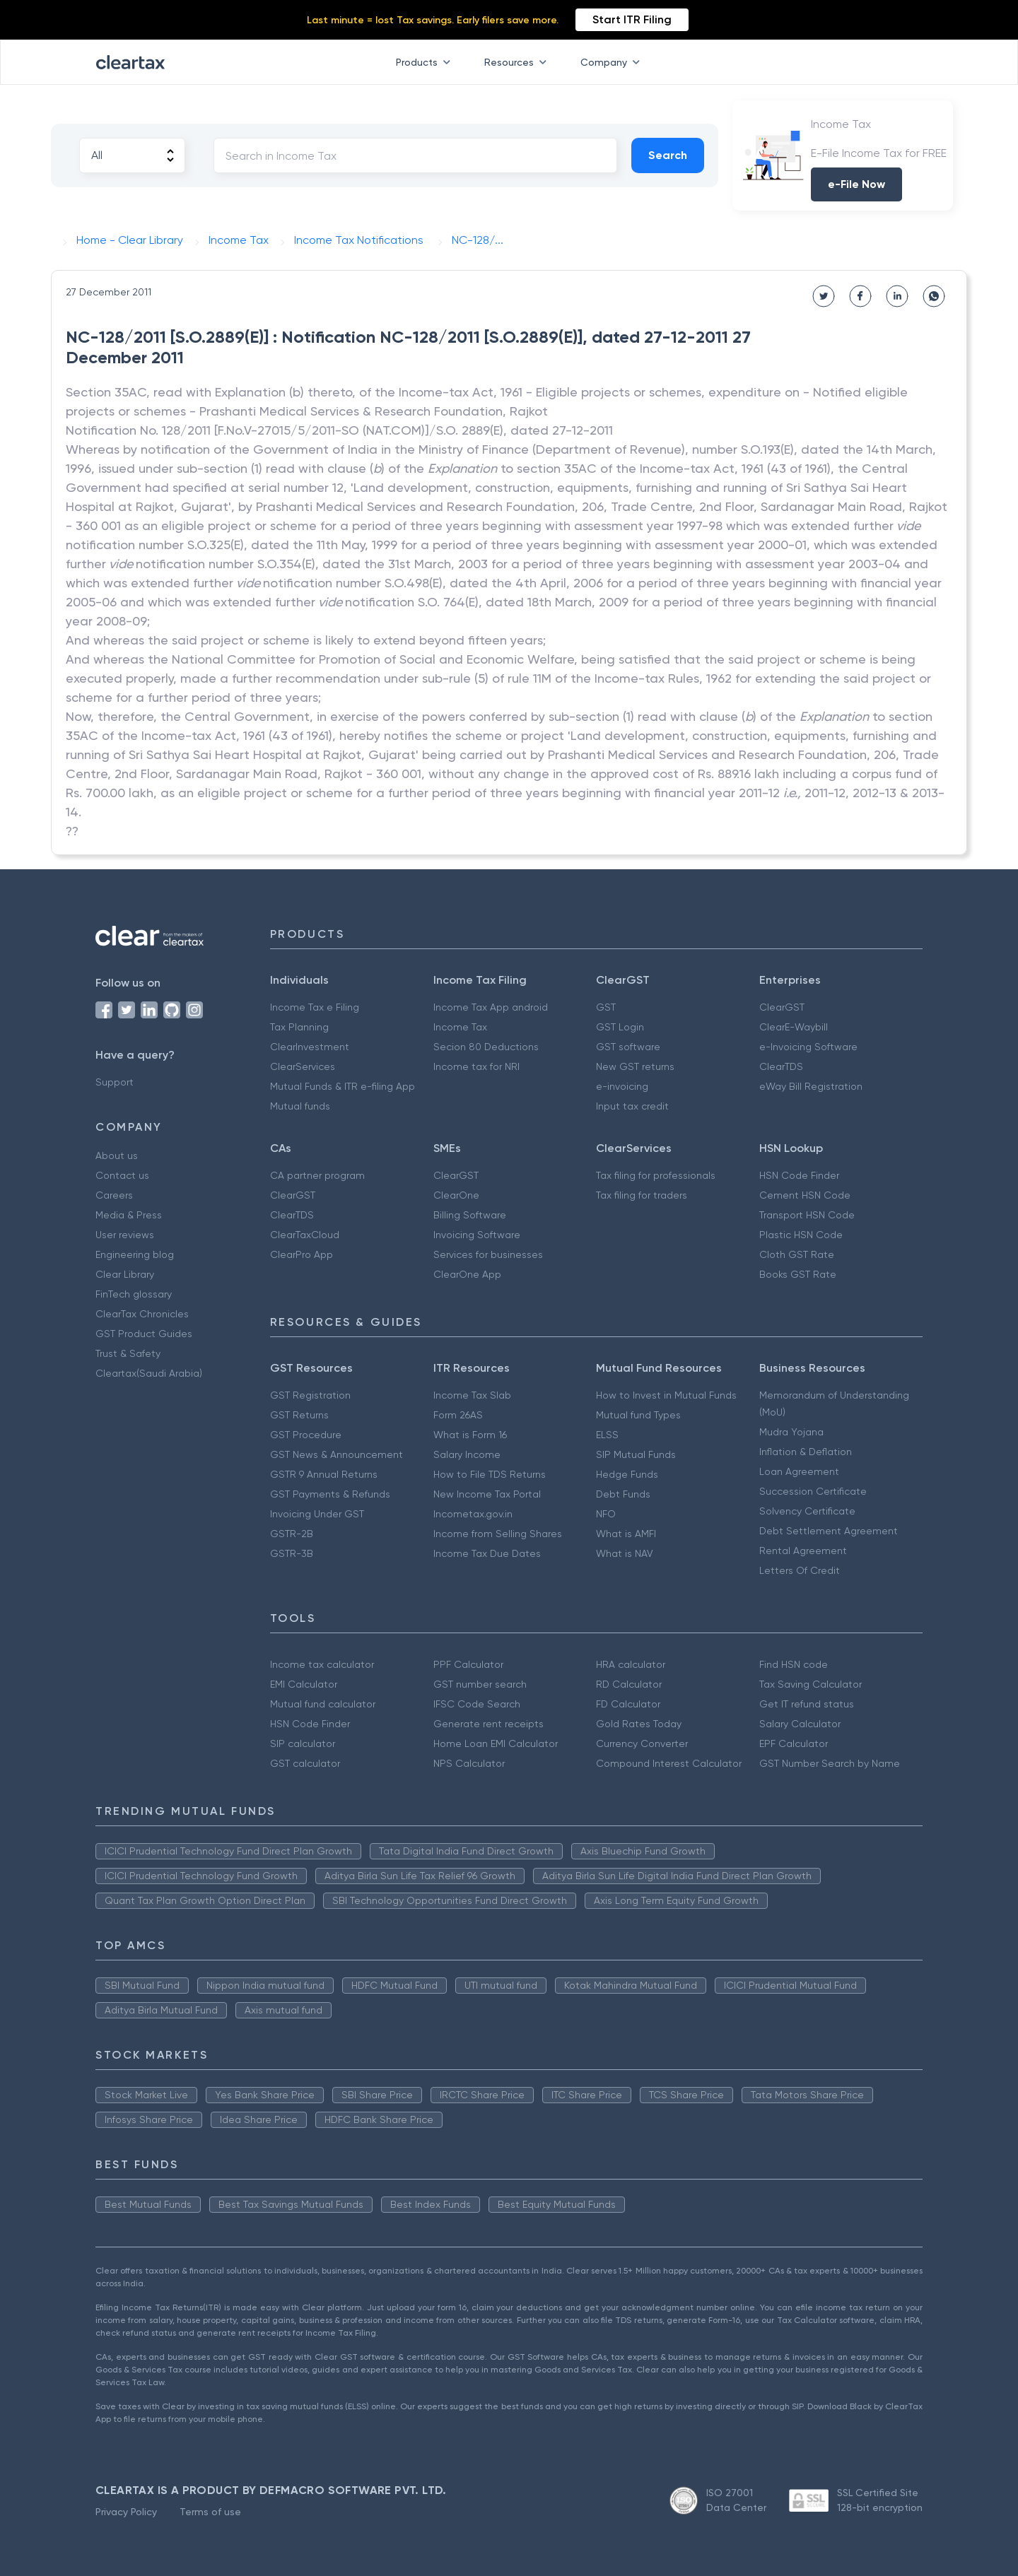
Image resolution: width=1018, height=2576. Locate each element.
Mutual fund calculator (322, 1704)
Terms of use (210, 2511)
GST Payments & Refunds (330, 1494)
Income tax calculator (322, 1664)
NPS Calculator (469, 1763)
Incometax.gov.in (473, 1513)
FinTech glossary (133, 1294)
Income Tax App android (490, 1007)
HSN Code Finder (799, 1175)
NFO (606, 1513)
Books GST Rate (797, 1274)
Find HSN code (793, 1664)
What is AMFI (626, 1533)
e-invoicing (622, 1086)
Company (612, 62)
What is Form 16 (470, 1434)
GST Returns (299, 1415)
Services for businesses (488, 1254)
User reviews (124, 1234)
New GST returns (635, 1066)
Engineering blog (134, 1254)
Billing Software (469, 1215)
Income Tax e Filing (314, 1007)
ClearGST (782, 1007)
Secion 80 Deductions (486, 1046)
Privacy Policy (126, 2511)
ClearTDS (781, 1066)
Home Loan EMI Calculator (495, 1743)
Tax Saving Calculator (810, 1684)
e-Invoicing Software (808, 1046)
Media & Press (128, 1215)
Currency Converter (642, 1743)
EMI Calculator (303, 1684)
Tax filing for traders (641, 1195)
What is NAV (624, 1553)
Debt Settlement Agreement (828, 1530)
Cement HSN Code (804, 1195)
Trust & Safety (127, 1353)
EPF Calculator (793, 1743)
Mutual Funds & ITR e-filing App (342, 1086)
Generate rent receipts (488, 1723)
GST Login (620, 1027)
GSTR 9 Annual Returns (324, 1474)
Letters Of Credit (799, 1570)
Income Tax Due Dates (487, 1553)
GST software (628, 1046)
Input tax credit (632, 1106)
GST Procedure (305, 1434)
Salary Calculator (800, 1723)
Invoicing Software (476, 1234)
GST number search (480, 1684)
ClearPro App (301, 1254)
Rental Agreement (803, 1550)
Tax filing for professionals (655, 1175)
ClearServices (302, 1066)
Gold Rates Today (638, 1723)
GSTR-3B (291, 1553)
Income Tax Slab (472, 1395)
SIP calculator (302, 1743)
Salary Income (467, 1454)
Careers (114, 1195)
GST (606, 1007)
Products (426, 62)
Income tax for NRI (476, 1066)
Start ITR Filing (632, 19)
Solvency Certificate (807, 1511)
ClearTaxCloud (304, 1234)
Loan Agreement (799, 1471)
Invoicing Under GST (317, 1513)
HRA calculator (630, 1664)
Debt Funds (623, 1494)
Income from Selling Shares (497, 1533)
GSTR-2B (291, 1533)
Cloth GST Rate (796, 1254)
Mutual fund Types (638, 1415)
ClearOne (456, 1195)
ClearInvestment (309, 1046)
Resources (518, 62)
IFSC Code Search (476, 1704)
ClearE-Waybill (793, 1027)
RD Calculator (629, 1684)
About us (116, 1155)
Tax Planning (299, 1027)
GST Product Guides (143, 1333)
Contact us (122, 1175)
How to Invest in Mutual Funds (666, 1395)
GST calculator (305, 1763)
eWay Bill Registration (810, 1086)
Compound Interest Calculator (669, 1763)
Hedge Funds (627, 1474)
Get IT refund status (806, 1704)
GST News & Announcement (336, 1454)
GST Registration (310, 1395)
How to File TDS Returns (489, 1474)
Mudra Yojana (791, 1431)
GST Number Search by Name (829, 1763)
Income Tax (460, 1027)
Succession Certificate (813, 1491)
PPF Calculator (468, 1664)
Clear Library (124, 1274)
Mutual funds (300, 1106)
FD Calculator (628, 1704)
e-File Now (856, 184)
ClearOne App (467, 1274)
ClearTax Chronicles (142, 1313)
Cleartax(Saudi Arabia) (148, 1373)
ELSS (607, 1434)
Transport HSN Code (807, 1215)
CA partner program (317, 1175)
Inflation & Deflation (805, 1451)
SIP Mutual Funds (636, 1454)
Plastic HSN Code (801, 1234)
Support (114, 1082)
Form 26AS (458, 1415)
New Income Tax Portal (487, 1494)
